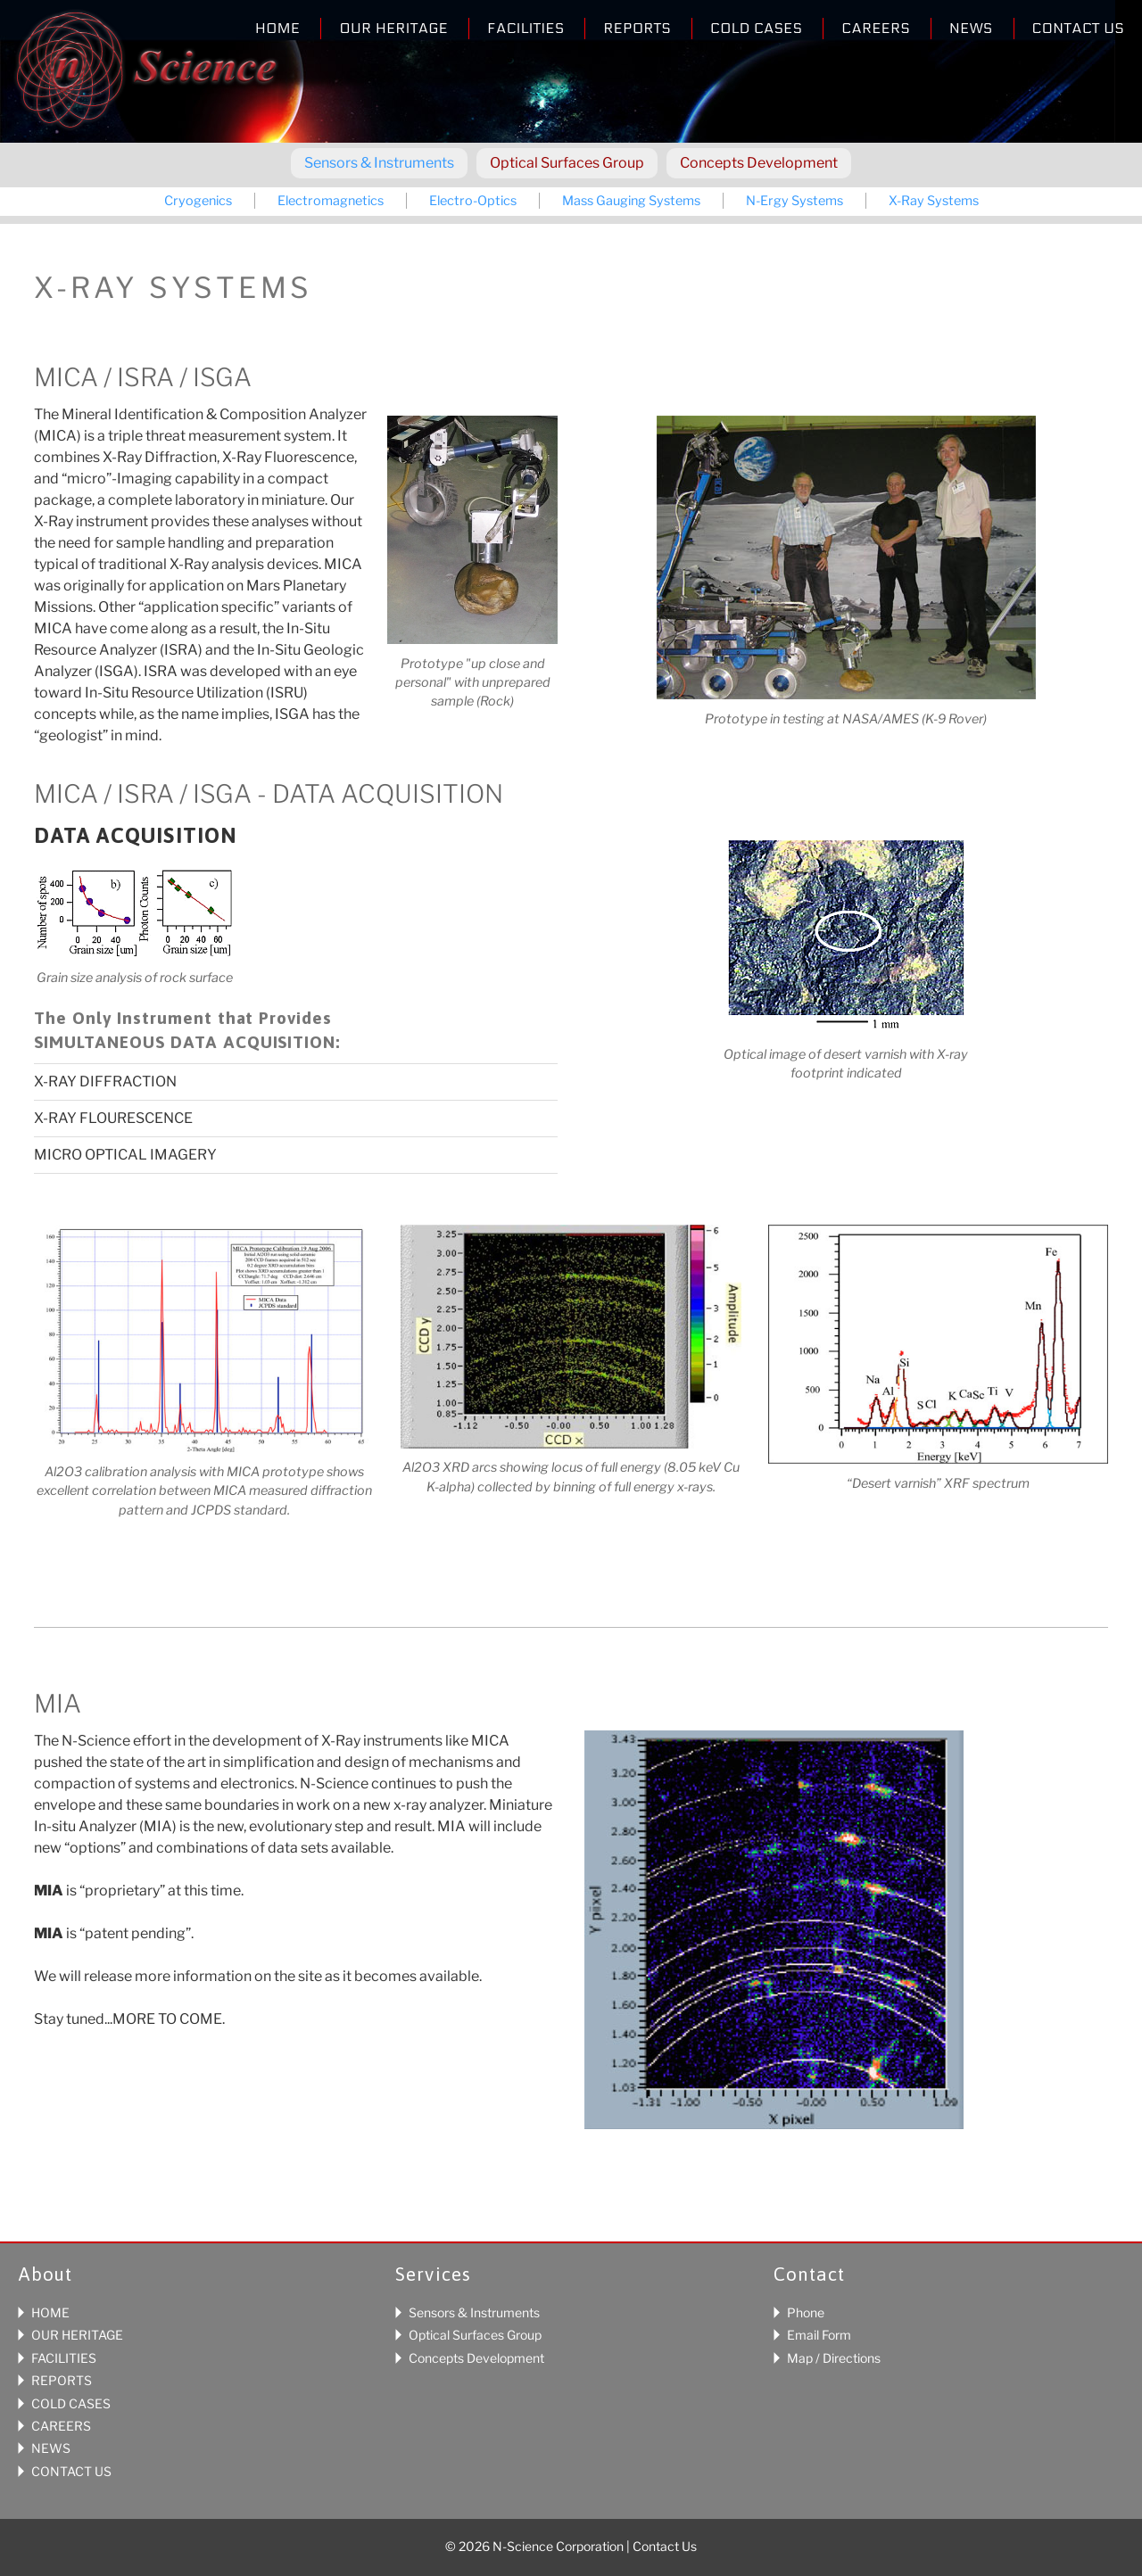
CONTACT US (71, 2471)
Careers (875, 28)
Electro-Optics (473, 201)
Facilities (525, 28)
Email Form (819, 2334)
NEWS (50, 2448)
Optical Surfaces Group (567, 162)
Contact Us (1078, 28)
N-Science (146, 74)
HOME (50, 2312)
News (971, 28)
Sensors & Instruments (379, 162)
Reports (637, 28)
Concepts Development (759, 162)
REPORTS (61, 2380)
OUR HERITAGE (77, 2334)
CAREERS (61, 2425)
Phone (805, 2312)
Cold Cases (756, 28)
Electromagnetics (330, 201)
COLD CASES (71, 2403)
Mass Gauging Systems (631, 201)
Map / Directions (834, 2357)
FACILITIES (63, 2357)
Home (277, 28)
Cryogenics (198, 201)
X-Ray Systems (934, 201)
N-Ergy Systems (794, 201)
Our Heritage (393, 28)
